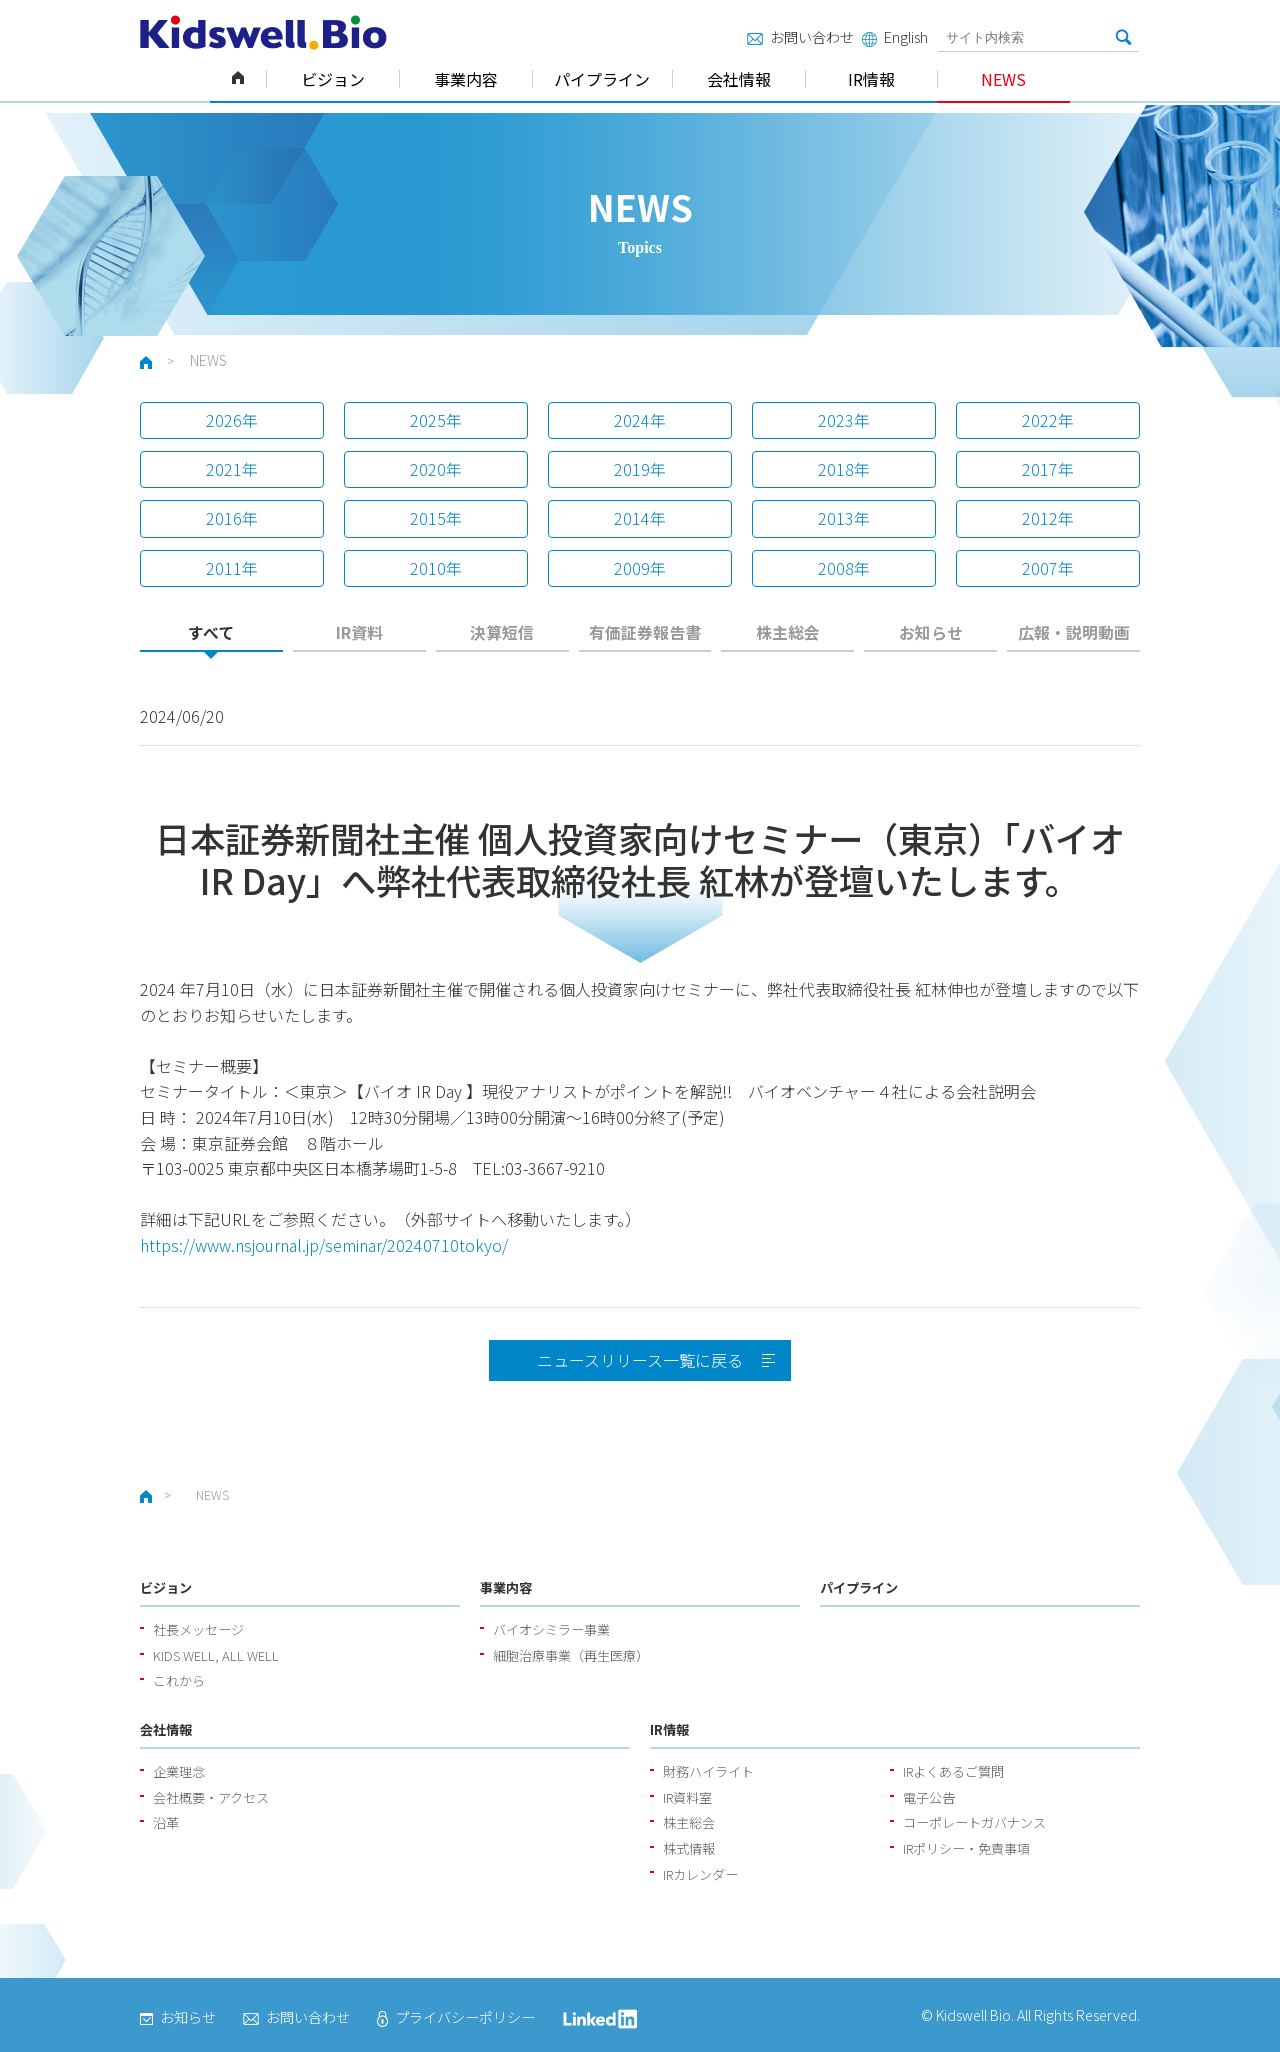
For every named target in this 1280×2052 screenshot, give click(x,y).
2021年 (232, 469)
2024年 (640, 420)
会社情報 (739, 79)
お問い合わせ (800, 37)
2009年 (640, 568)
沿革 (166, 1822)
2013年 (844, 518)
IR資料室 (687, 1797)
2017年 (1048, 469)
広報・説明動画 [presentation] (1074, 632)
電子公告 (929, 1797)
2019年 (640, 469)
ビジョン (333, 79)
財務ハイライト (708, 1771)
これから (179, 1680)
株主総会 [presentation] (788, 632)
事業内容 (466, 79)
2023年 (844, 420)
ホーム (238, 79)
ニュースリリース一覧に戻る (640, 1360)
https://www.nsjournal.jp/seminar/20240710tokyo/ (324, 1245)
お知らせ (178, 2017)
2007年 (1048, 568)
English (895, 37)
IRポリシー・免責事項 (966, 1848)
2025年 (436, 420)
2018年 (844, 469)
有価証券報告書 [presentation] (645, 632)
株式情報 (689, 1848)
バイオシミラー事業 (551, 1629)
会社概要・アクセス (211, 1797)
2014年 (640, 518)
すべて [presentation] (211, 632)
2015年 (436, 518)
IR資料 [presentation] (359, 632)
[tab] (211, 638)
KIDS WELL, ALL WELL (216, 1655)
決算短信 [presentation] (502, 632)
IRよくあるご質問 (953, 1771)
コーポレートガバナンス (974, 1822)
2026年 (232, 420)
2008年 (844, 568)
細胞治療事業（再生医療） (571, 1655)
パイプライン (602, 79)
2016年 (232, 518)
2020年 (436, 469)
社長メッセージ (198, 1629)
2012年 (1048, 518)
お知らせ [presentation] (931, 632)
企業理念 (179, 1771)
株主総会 (689, 1822)
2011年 (232, 568)
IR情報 (871, 79)
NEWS (1003, 79)
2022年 (1048, 420)
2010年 (436, 568)
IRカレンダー (700, 1874)
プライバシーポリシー (456, 2017)
